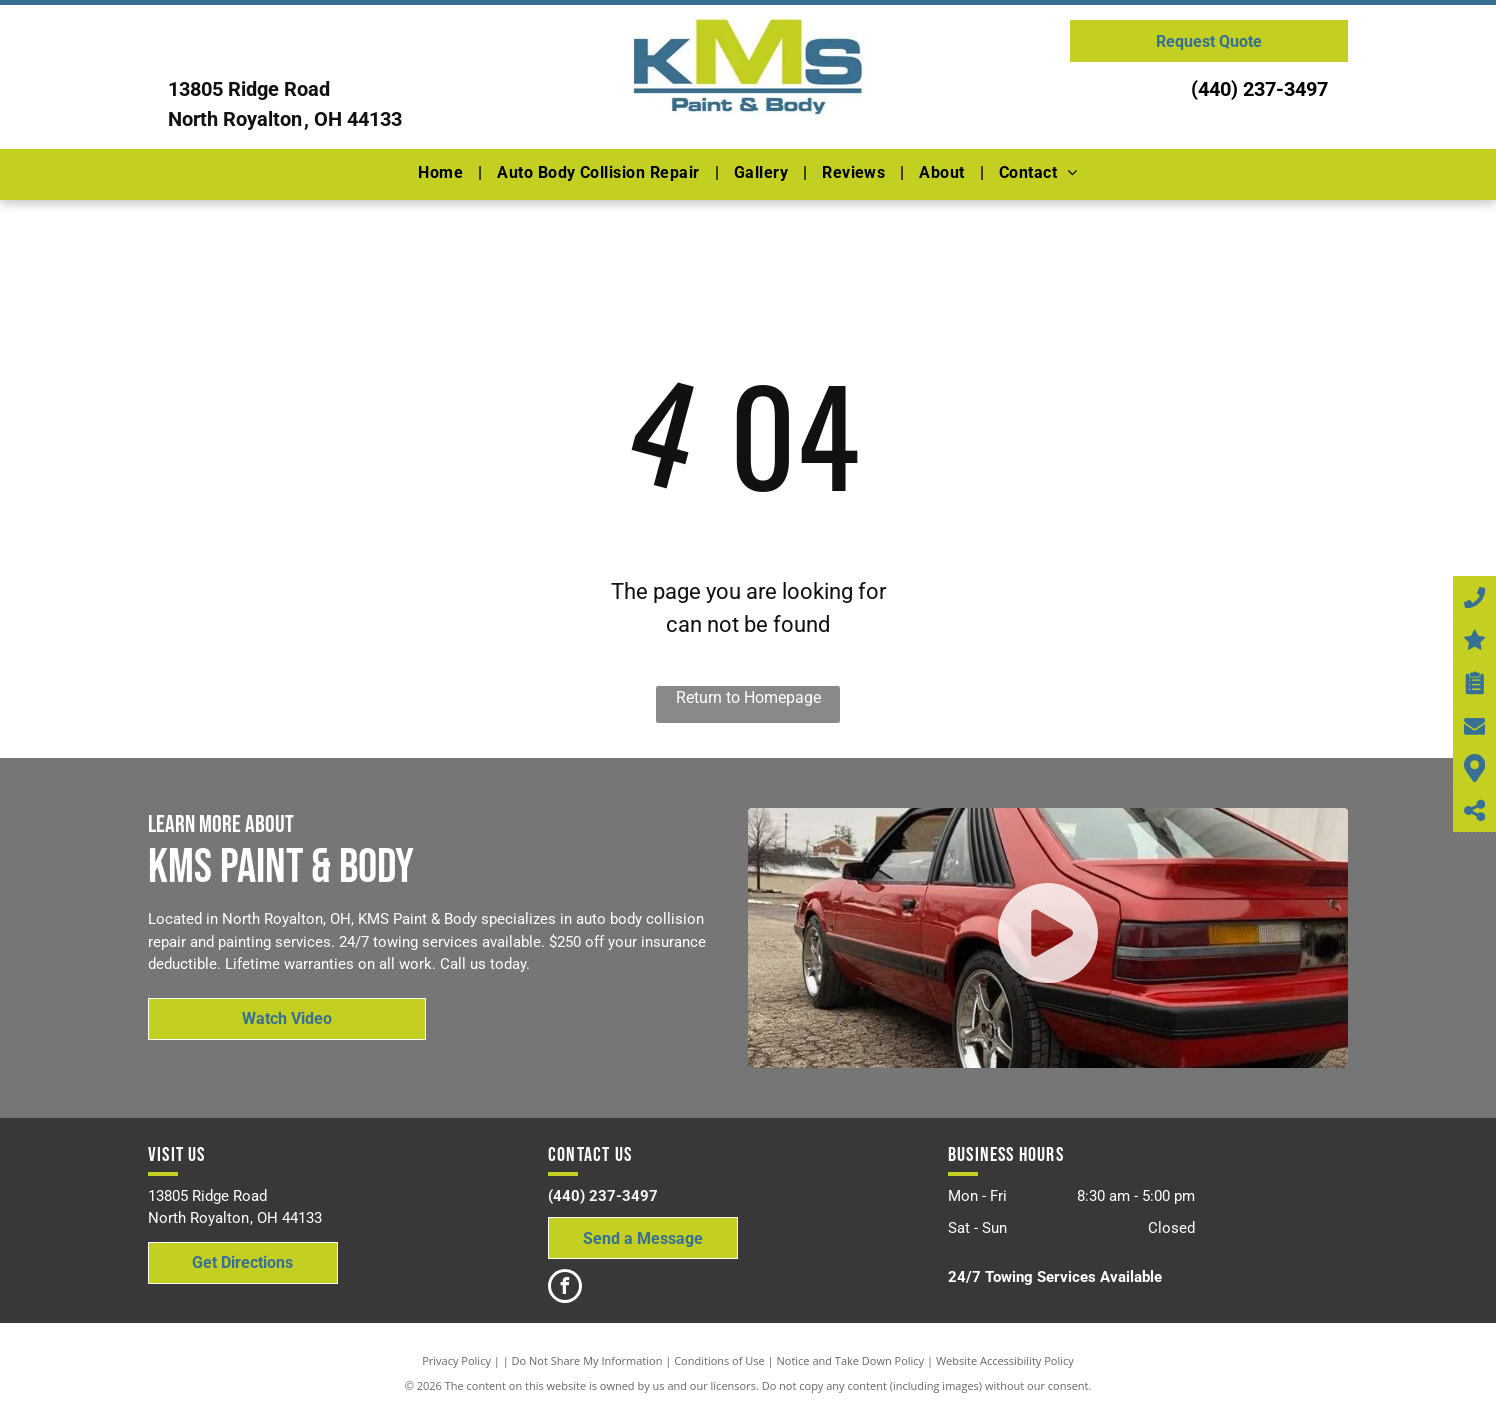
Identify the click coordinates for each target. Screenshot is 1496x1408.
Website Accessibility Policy (1005, 1360)
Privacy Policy (456, 1360)
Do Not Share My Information (587, 1360)
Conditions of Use (719, 1360)
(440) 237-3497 (1259, 89)
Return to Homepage (748, 697)
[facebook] (565, 1288)
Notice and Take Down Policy (851, 1360)
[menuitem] (442, 173)
